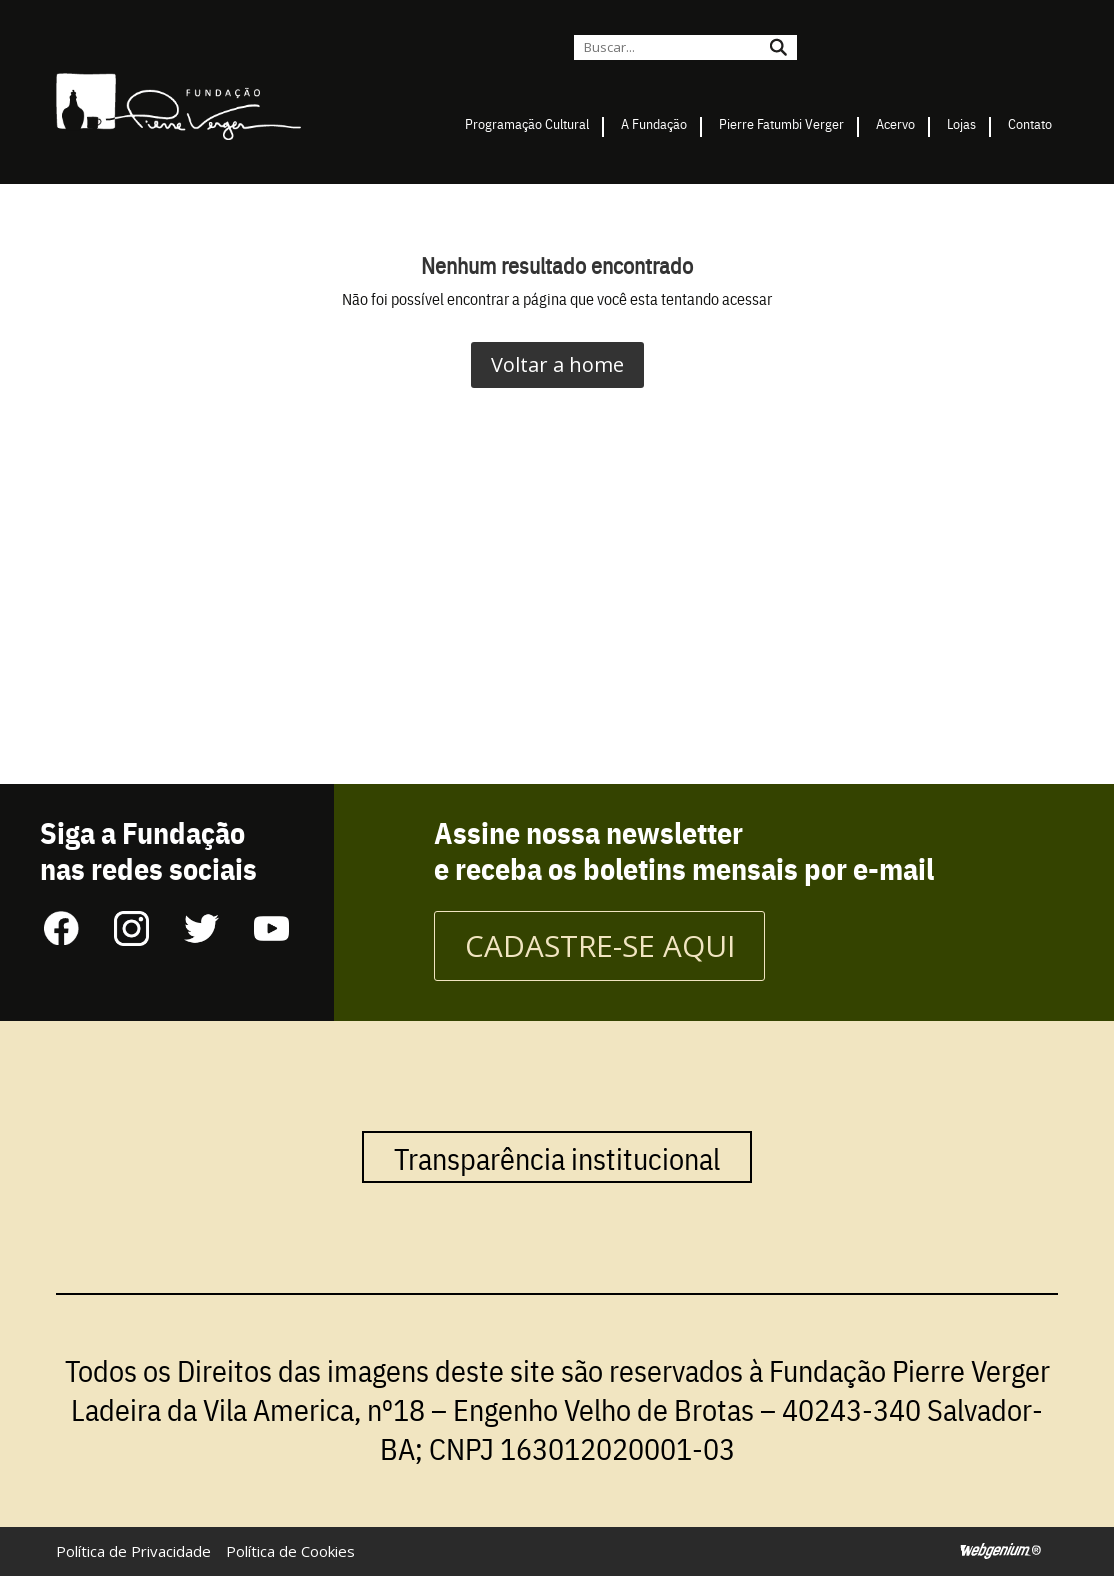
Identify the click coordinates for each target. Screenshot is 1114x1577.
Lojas (961, 123)
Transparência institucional (557, 1158)
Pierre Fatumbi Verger (781, 123)
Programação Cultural (527, 123)
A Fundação (654, 123)
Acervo (895, 123)
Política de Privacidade (133, 1552)
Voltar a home (557, 364)
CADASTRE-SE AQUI (600, 946)
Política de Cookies (290, 1552)
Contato (1030, 123)
